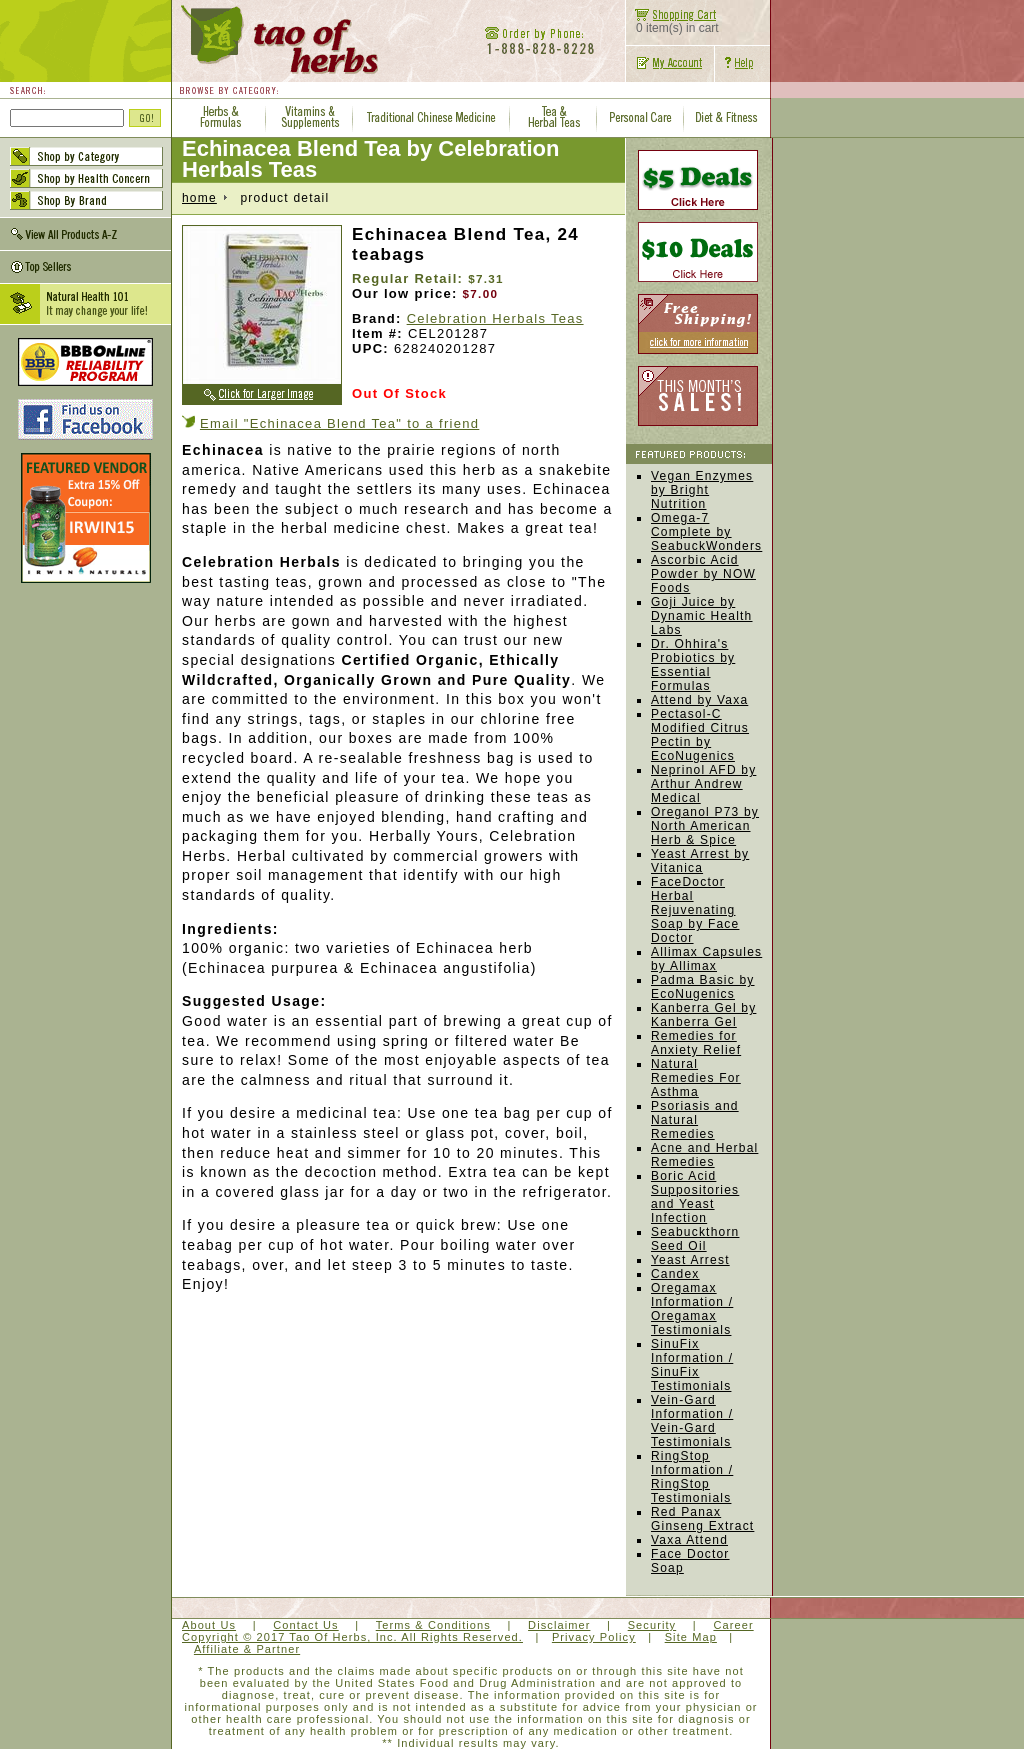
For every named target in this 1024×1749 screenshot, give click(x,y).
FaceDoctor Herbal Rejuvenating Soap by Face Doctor (695, 910)
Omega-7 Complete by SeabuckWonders (706, 532)
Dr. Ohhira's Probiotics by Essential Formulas (693, 665)
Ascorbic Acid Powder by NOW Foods (703, 574)
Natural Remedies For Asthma (696, 1078)
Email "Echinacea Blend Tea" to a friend (339, 423)
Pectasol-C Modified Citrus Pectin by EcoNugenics (700, 735)
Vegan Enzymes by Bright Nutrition (702, 490)
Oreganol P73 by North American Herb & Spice (705, 826)
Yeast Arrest (690, 1260)
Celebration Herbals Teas (495, 318)
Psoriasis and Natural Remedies (695, 1120)
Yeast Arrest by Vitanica (700, 861)
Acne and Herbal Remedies (704, 1155)
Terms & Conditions (433, 1625)
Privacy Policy (594, 1637)
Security (652, 1625)
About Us (209, 1625)
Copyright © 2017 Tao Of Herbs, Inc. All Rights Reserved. (352, 1637)
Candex (675, 1274)
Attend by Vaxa (699, 700)
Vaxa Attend (689, 1540)
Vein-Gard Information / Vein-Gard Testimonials (692, 1421)
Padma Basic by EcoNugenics (703, 987)
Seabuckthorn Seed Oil (695, 1239)
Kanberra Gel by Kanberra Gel (703, 1015)
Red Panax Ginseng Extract (702, 1519)
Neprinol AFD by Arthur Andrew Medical (703, 784)
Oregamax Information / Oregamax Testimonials (692, 1309)
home (199, 198)
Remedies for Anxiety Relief (696, 1043)
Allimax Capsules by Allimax (706, 959)
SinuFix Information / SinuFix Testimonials (692, 1365)
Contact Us (305, 1625)
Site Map (691, 1637)
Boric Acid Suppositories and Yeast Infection (695, 1197)
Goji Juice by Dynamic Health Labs (702, 616)
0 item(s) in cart (672, 22)
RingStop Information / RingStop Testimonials (692, 1477)
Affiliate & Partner (247, 1649)
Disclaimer (559, 1625)
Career (733, 1625)
